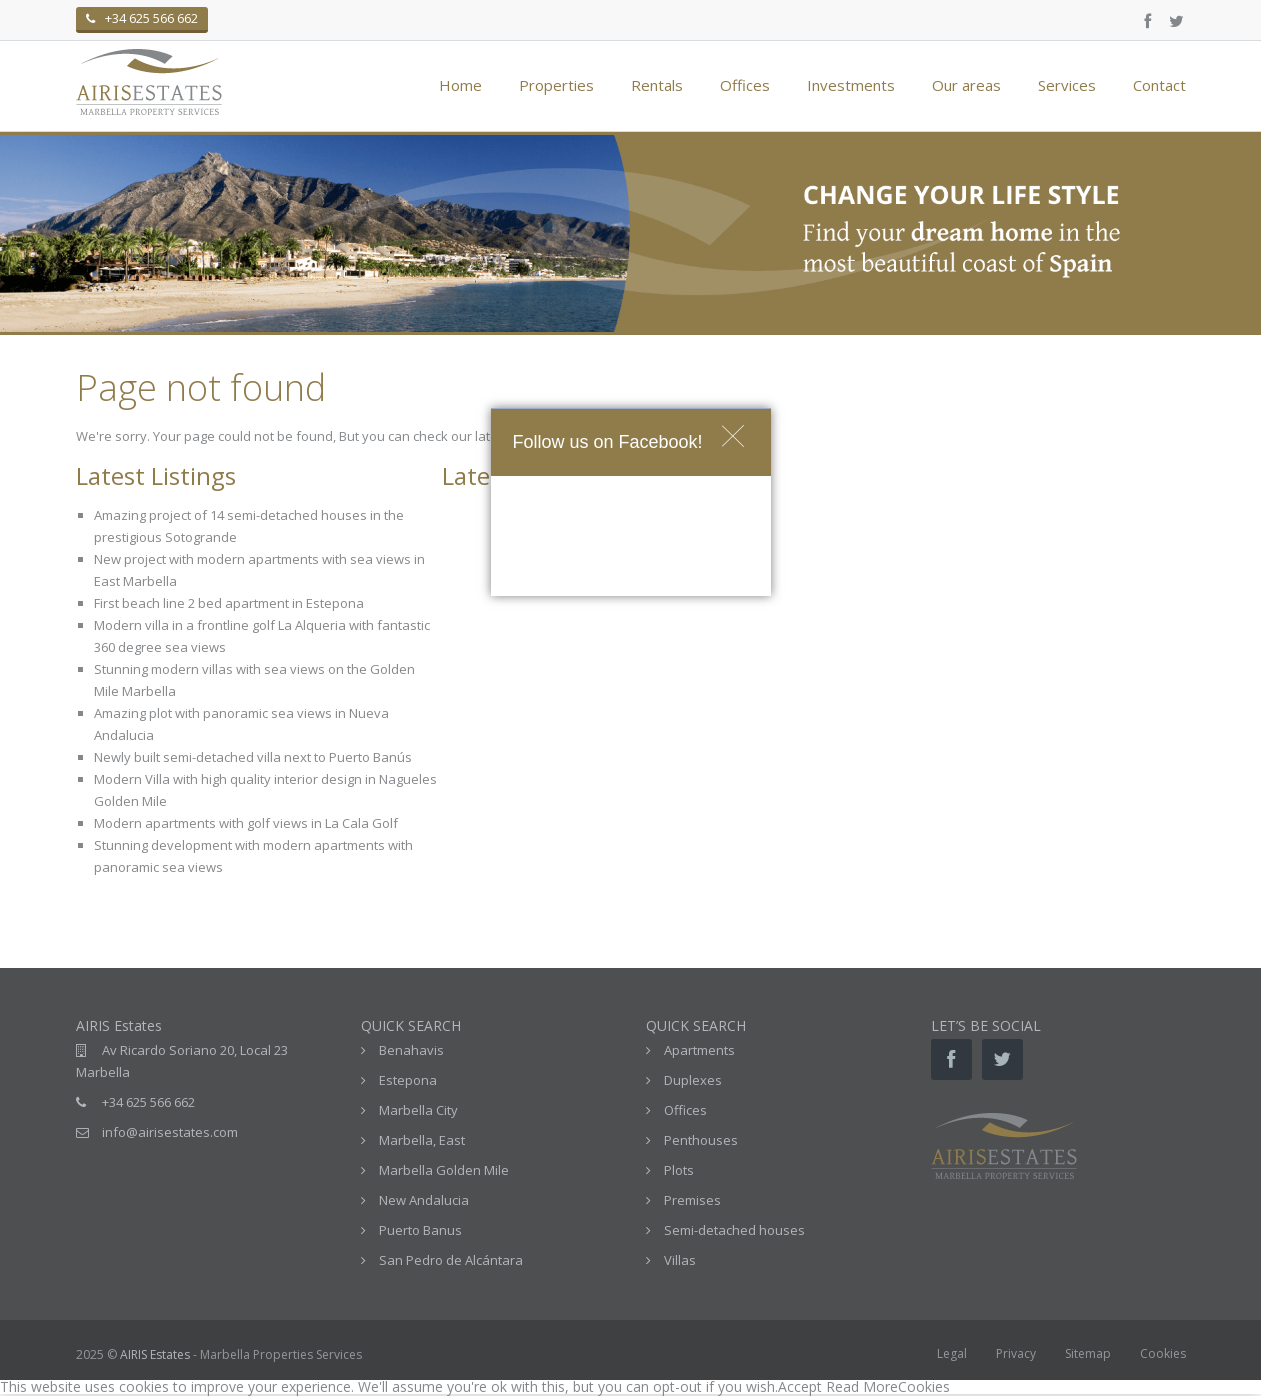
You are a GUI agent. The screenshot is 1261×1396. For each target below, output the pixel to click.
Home (460, 85)
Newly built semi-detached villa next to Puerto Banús (253, 757)
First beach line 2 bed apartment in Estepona (229, 603)
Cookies (1163, 1353)
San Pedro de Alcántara (451, 1260)
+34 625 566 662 (148, 1102)
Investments (851, 85)
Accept (800, 1386)
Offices (745, 85)
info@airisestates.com (170, 1132)
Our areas (966, 85)
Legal (952, 1353)
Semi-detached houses (734, 1230)
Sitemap (1088, 1353)
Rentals (657, 85)
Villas (680, 1260)
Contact (1159, 85)
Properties (556, 85)
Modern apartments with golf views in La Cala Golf (246, 823)
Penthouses (701, 1140)
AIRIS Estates (155, 1354)
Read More (862, 1386)
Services (1067, 85)
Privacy (1016, 1353)
